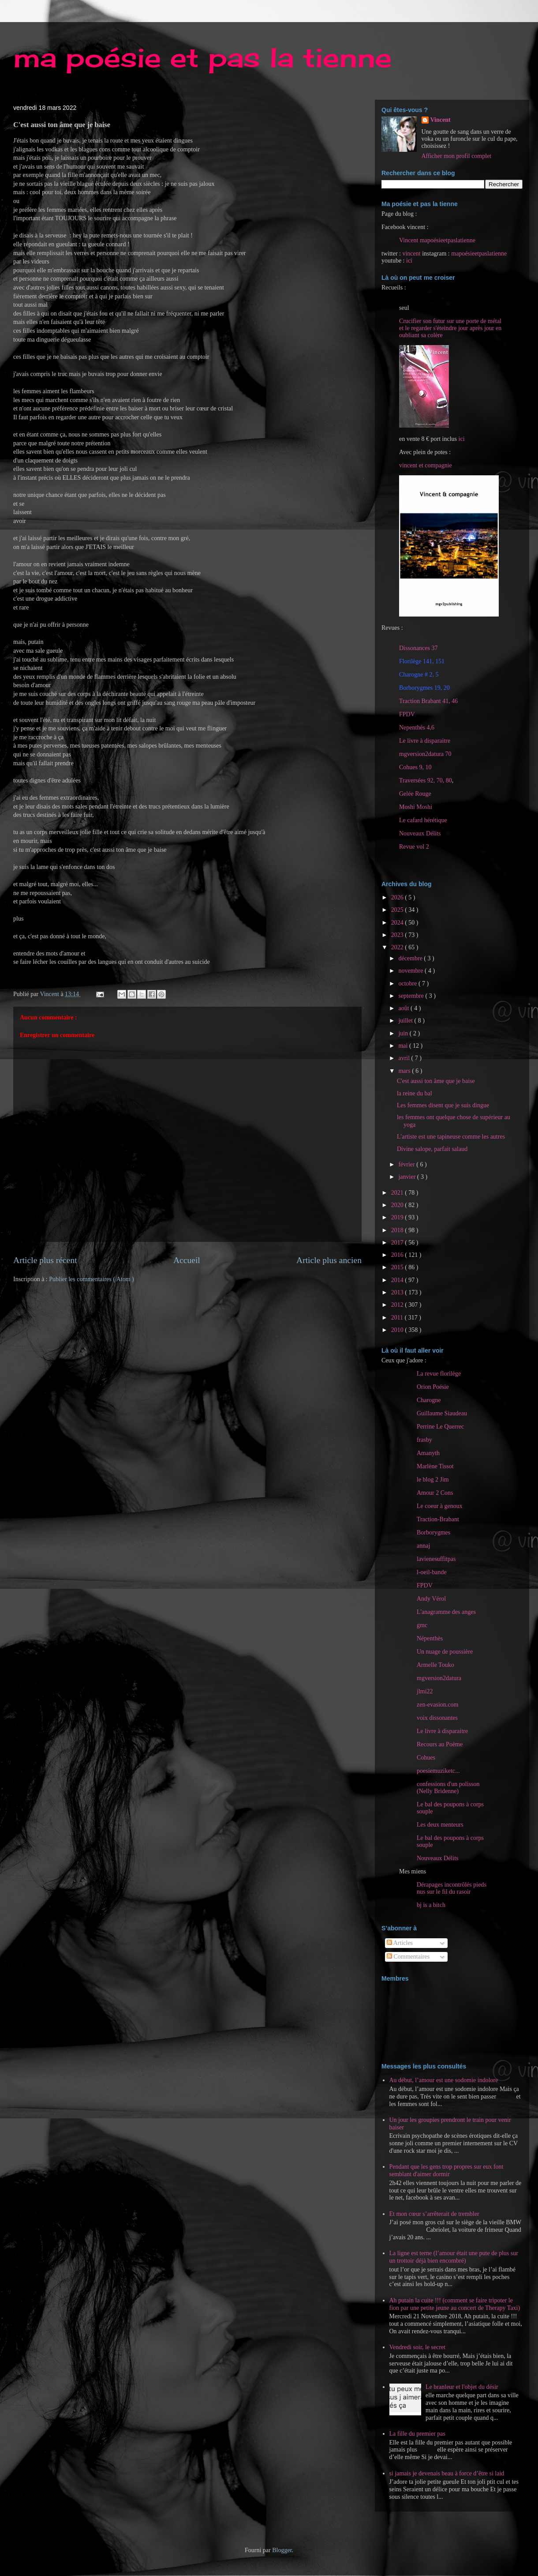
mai (403, 1045)
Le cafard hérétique (423, 820)
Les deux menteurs (440, 1824)
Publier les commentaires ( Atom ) (91, 1279)
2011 (398, 1317)
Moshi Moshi (415, 807)
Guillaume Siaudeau (442, 1413)
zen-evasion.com (437, 1704)
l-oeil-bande (432, 1572)
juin (403, 1033)
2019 (398, 1217)
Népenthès (430, 1638)
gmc (422, 1625)
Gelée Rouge (415, 793)
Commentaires (408, 1956)
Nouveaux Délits (437, 1858)
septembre (411, 996)
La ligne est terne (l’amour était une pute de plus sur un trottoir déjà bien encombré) (453, 2257)
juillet (406, 1020)
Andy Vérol (431, 1598)
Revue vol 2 (414, 846)
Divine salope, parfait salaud (432, 1149)
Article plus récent (45, 1260)
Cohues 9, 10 (415, 767)
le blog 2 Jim (433, 1479)
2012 (398, 1304)
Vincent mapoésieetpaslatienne (437, 240)
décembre (411, 958)
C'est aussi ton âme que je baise (436, 1081)
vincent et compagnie (425, 465)
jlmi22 (425, 1691)
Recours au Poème (440, 1744)
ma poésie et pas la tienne (202, 57)
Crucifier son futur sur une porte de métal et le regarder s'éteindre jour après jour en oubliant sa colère (450, 328)
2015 (398, 1267)
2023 (398, 935)
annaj (423, 1545)
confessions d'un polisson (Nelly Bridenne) (448, 1787)
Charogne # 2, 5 (418, 674)
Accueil (186, 1260)
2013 (398, 1292)
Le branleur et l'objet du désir (462, 2387)
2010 (398, 1330)
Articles (400, 1943)
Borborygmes (433, 1532)
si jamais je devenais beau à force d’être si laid (446, 2473)
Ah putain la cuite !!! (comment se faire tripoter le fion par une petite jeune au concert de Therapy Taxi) (454, 2304)
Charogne (429, 1400)
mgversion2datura (439, 1678)
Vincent (440, 120)
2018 (398, 1230)
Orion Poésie (433, 1387)
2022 (398, 947)
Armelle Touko (435, 1665)
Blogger (281, 2550)
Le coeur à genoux (440, 1506)
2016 (398, 1255)
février (407, 1164)
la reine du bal (414, 1093)
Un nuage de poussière (445, 1651)
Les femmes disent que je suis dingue (443, 1105)
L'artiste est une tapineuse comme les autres (451, 1136)
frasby (424, 1440)
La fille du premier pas (417, 2433)
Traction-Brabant (438, 1519)
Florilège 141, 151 (422, 661)
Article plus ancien (329, 1260)
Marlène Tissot (435, 1466)
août (404, 1008)
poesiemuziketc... (438, 1770)
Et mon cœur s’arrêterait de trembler (434, 2214)
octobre (408, 983)
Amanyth (428, 1453)
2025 (398, 909)
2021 (398, 1192)
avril (404, 1058)
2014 (398, 1280)
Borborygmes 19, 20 (424, 687)
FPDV (407, 714)
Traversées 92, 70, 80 (425, 780)
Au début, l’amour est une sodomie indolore (443, 2080)
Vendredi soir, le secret (417, 2347)
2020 (398, 1205)
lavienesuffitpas (436, 1559)
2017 (398, 1242)
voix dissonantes (437, 1718)
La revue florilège (439, 1373)
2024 (398, 922)
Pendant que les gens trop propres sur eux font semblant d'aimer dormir (446, 2170)
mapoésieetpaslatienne (479, 253)
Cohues (426, 1757)
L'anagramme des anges (446, 1612)
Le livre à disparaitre (424, 740)
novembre (411, 970)
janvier (407, 1176)
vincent (411, 253)
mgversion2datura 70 (425, 754)
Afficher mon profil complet (457, 156)
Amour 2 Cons (435, 1492)
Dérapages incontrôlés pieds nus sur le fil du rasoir (451, 1888)
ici (409, 260)
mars (405, 1071)
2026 (398, 897)
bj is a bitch (431, 1905)
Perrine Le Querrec (440, 1426)
